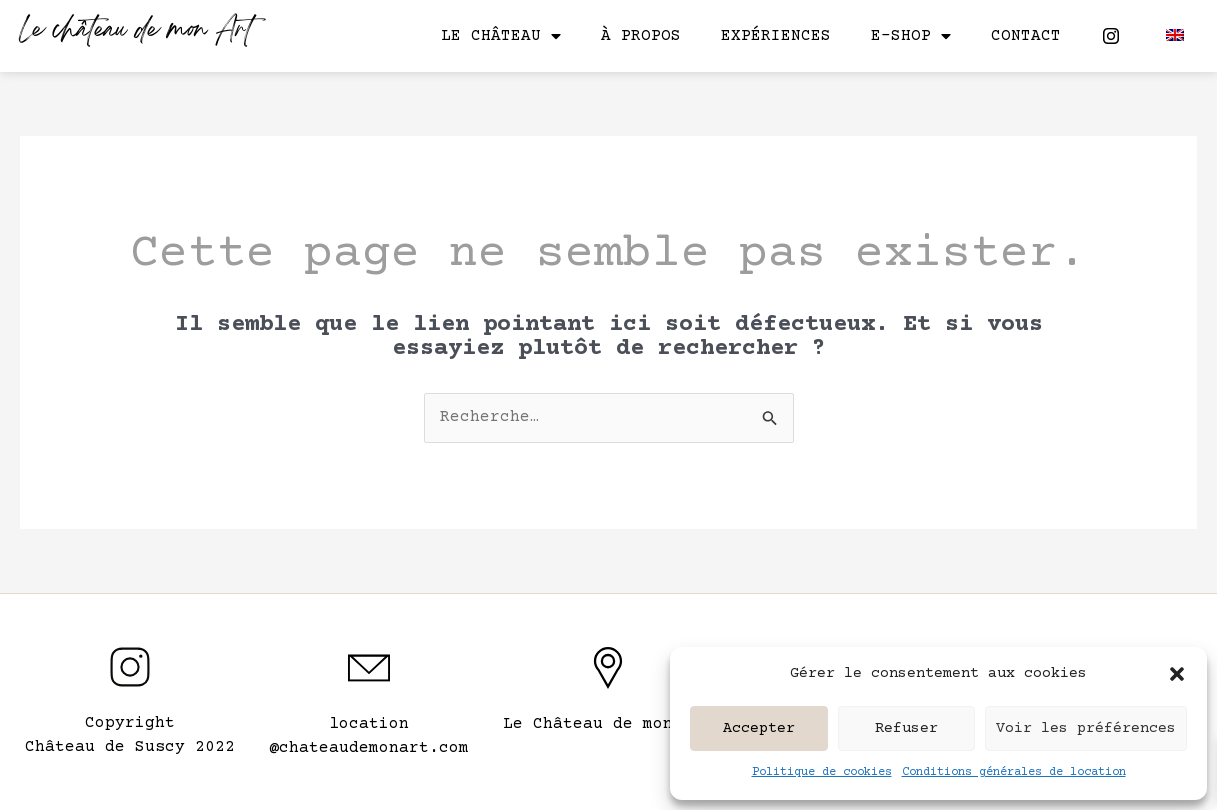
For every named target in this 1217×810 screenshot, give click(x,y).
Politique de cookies (822, 772)
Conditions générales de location (1014, 772)
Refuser (906, 728)
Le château (501, 36)
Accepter (759, 728)
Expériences (776, 36)
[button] (1177, 674)
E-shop (911, 36)
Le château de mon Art (136, 31)
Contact (1026, 36)
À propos (641, 36)
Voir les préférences (1086, 728)
